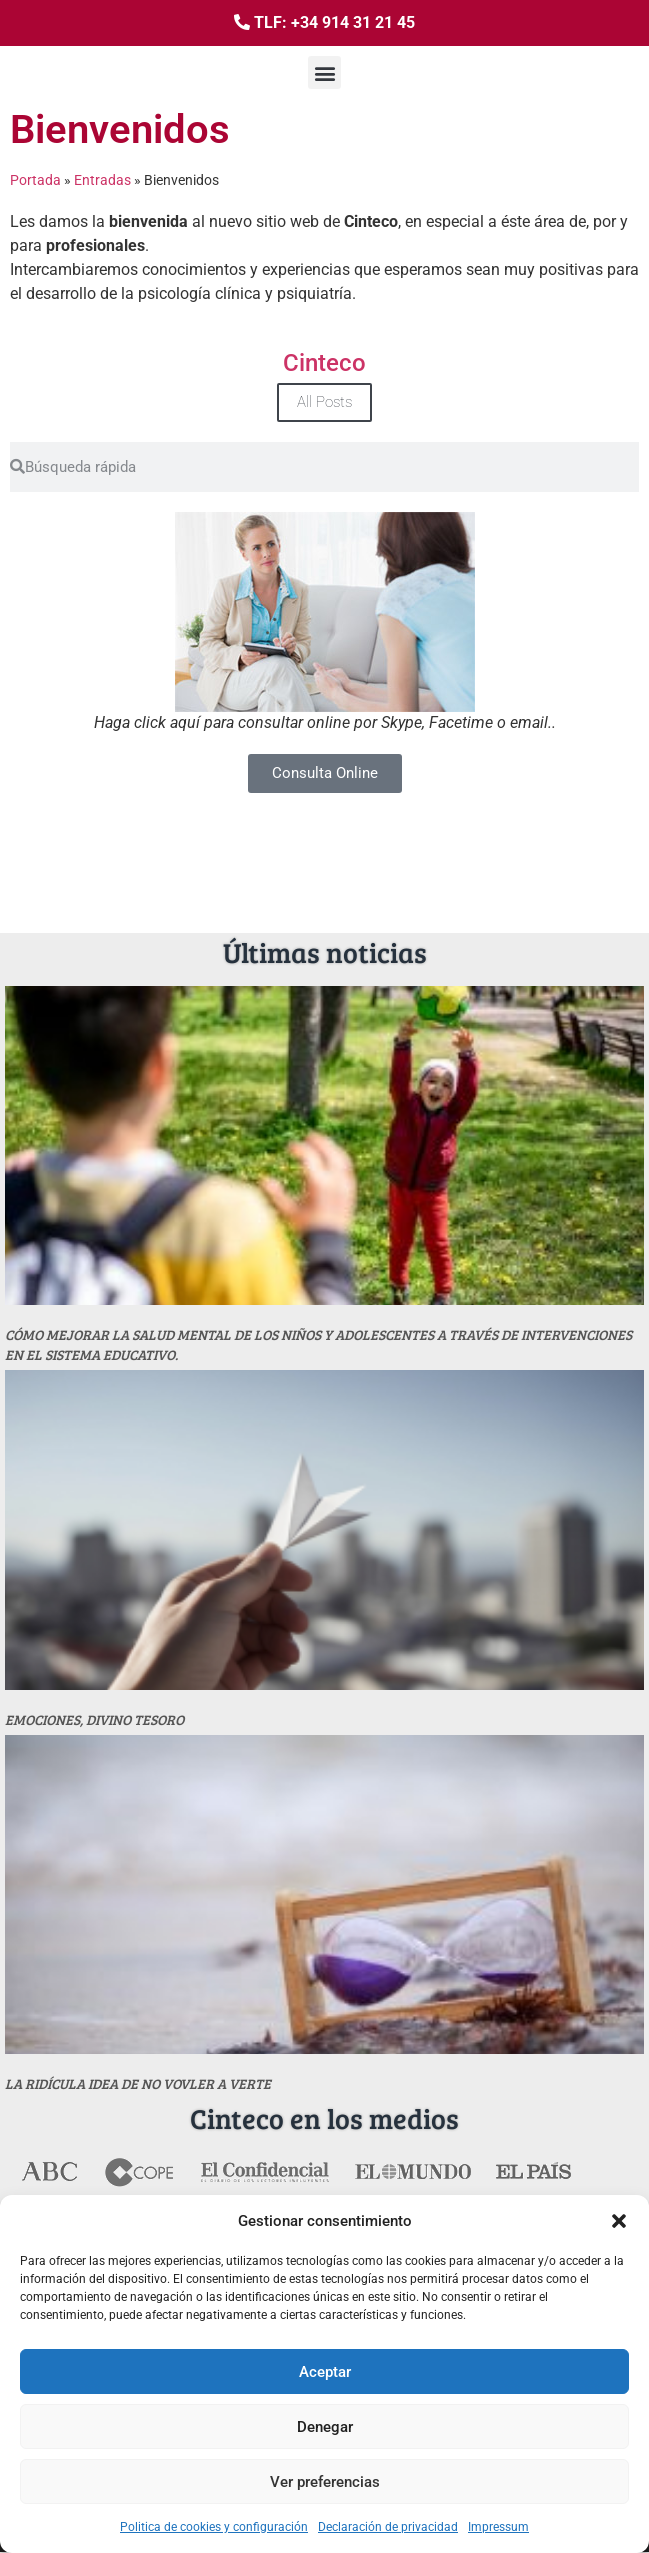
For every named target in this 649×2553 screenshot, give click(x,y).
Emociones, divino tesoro (94, 1719)
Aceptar (325, 2372)
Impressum (498, 2527)
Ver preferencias (325, 2482)
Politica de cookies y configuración (214, 2527)
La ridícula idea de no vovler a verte (138, 2083)
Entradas (102, 180)
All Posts (324, 402)
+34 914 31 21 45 (353, 22)
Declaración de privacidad (388, 2527)
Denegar (325, 2427)
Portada (35, 180)
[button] (619, 2221)
